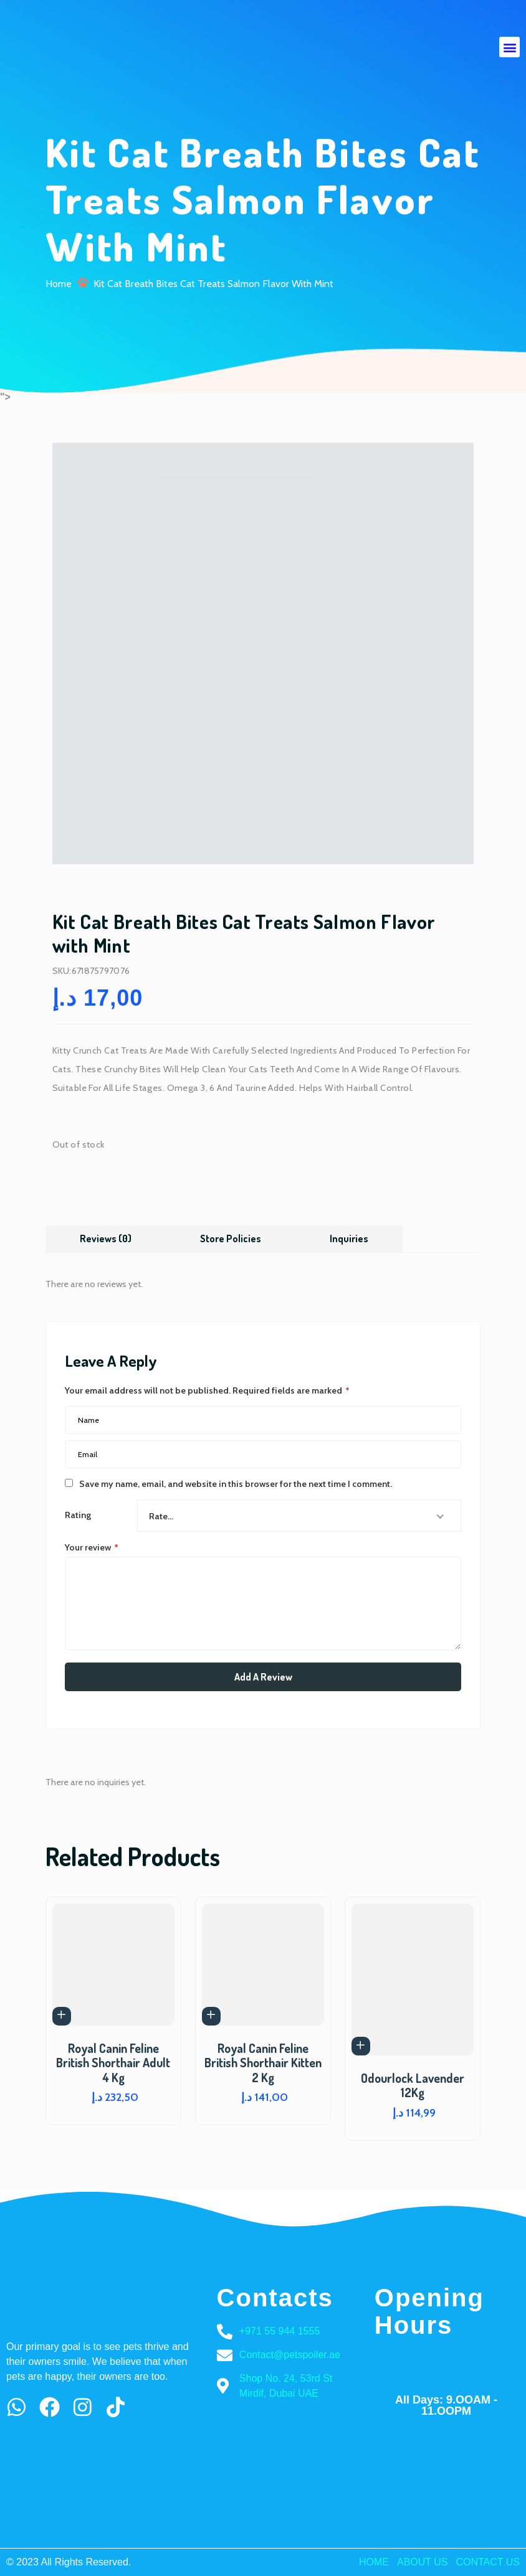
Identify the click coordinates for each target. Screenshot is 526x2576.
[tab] (105, 1238)
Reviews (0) (106, 1238)
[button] (509, 47)
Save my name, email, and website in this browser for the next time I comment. (235, 1483)
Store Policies (231, 1238)
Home (58, 283)
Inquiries (349, 1238)
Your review (91, 1546)
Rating (78, 1515)
